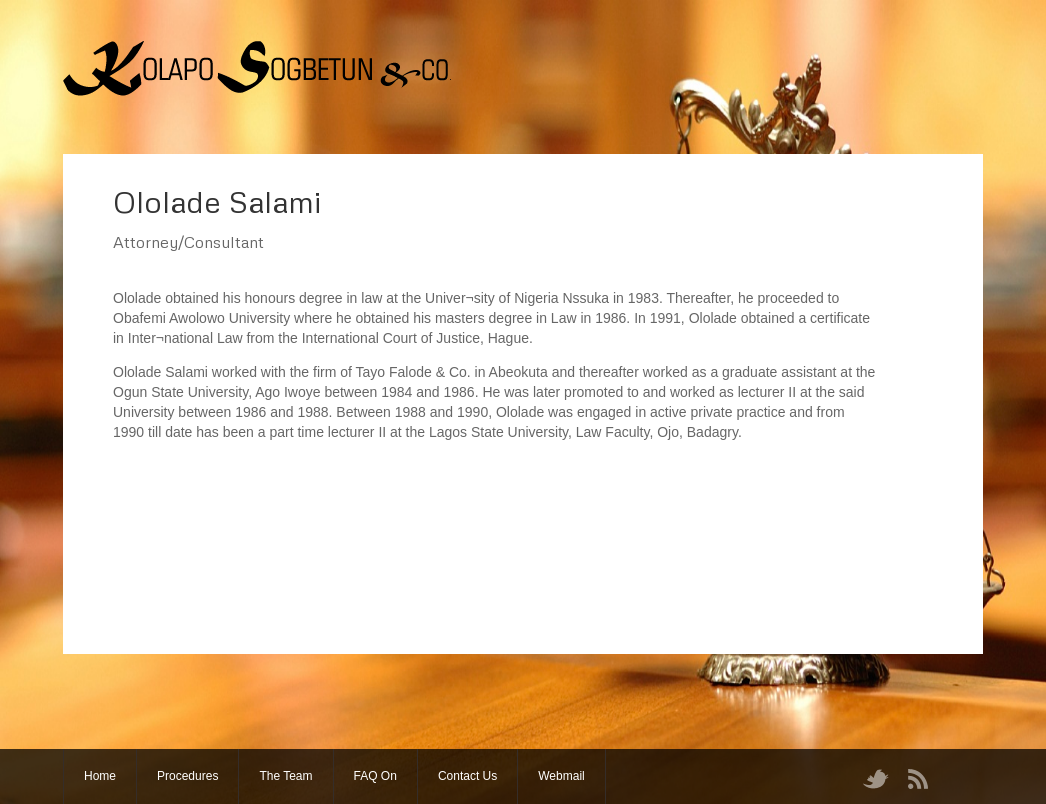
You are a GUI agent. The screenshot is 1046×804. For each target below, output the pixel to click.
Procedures (187, 776)
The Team (285, 776)
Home (100, 776)
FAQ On (375, 776)
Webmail (561, 776)
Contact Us (467, 776)
